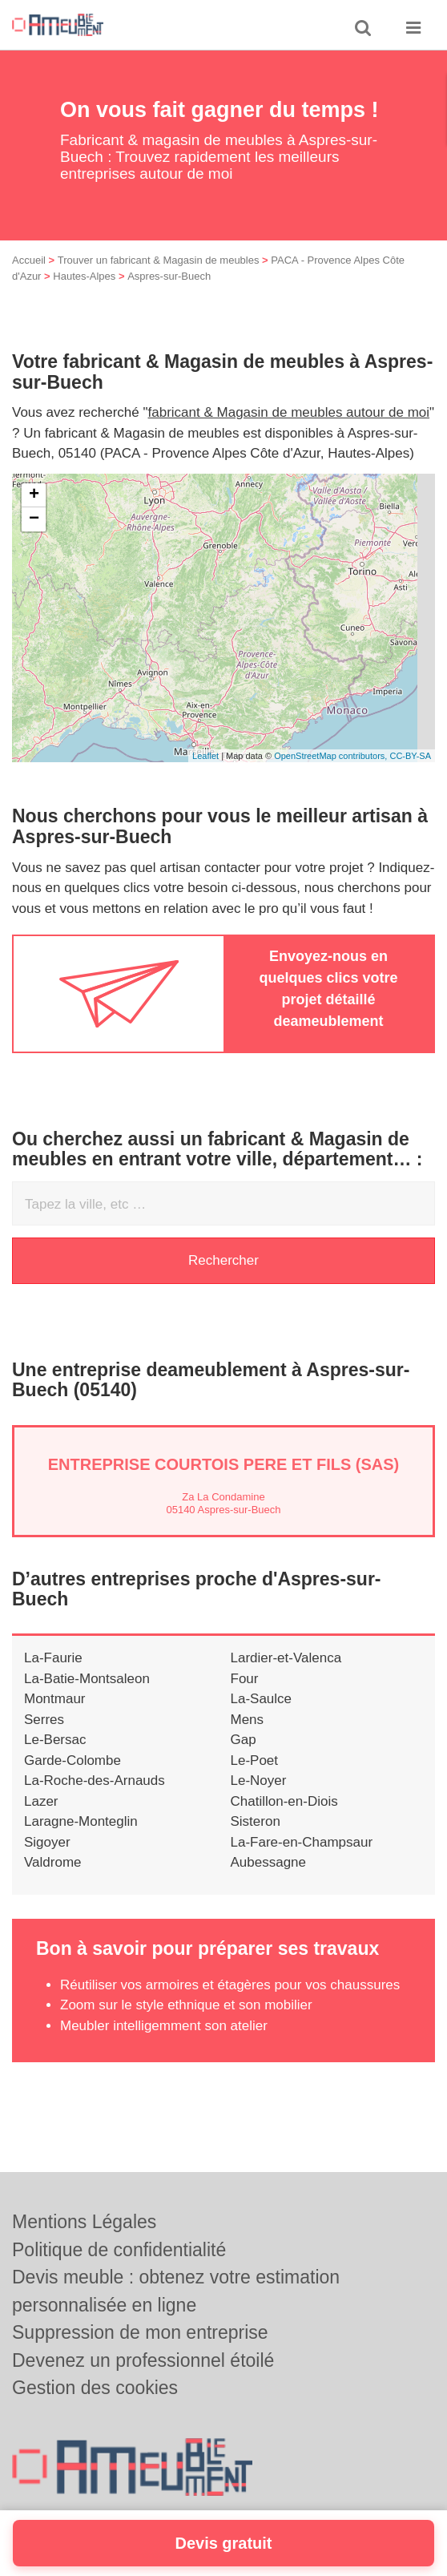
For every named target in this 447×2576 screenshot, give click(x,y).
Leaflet (205, 756)
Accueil (29, 260)
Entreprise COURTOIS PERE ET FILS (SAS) (224, 1464)
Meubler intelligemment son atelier (164, 2025)
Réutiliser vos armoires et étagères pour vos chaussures (230, 1985)
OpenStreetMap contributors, (331, 756)
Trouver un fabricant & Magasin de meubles (159, 260)
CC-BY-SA (410, 756)
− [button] (34, 519)
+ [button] (34, 495)
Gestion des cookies (95, 2387)
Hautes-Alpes (84, 276)
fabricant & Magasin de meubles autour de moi (289, 412)
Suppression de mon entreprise (140, 2332)
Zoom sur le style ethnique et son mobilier (186, 2005)
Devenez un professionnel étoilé (143, 2360)
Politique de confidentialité (119, 2249)
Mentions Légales (84, 2221)
